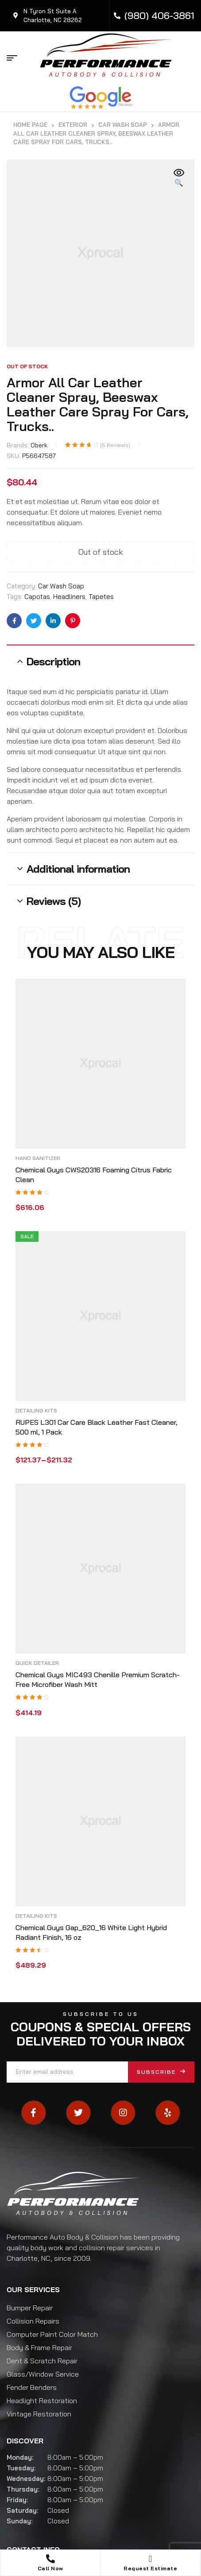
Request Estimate (150, 2568)
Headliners (69, 596)
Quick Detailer (37, 1663)
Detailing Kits (36, 1410)
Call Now (50, 2568)
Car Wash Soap (122, 124)
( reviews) (115, 445)
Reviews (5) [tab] (54, 901)
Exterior (72, 124)
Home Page (30, 124)
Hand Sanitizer (37, 1158)
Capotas (37, 596)
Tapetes (101, 596)
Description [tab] (53, 661)
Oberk (39, 445)
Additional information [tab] (78, 868)
